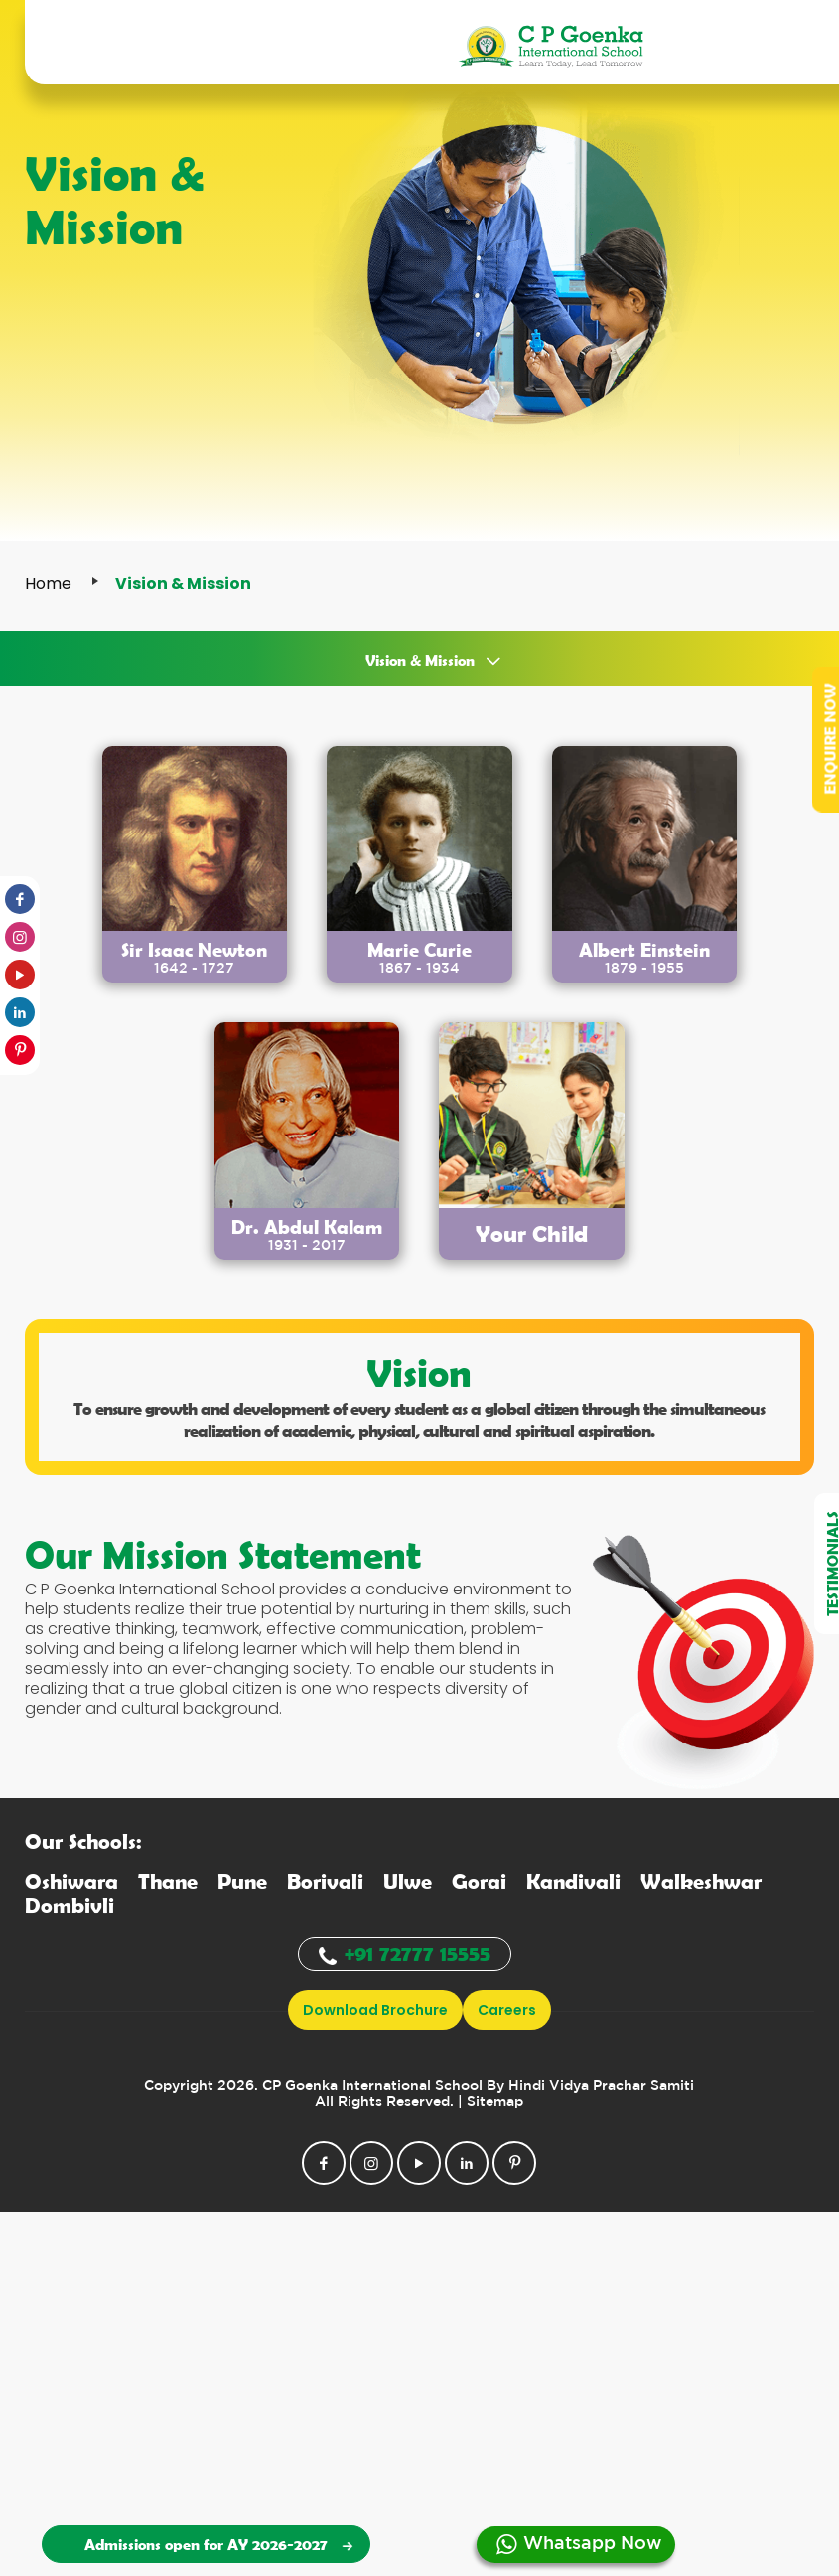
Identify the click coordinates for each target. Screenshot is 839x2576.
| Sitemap (490, 2102)
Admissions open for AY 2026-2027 (215, 2544)
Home (48, 583)
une (242, 1880)
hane (168, 1880)
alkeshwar (701, 1880)
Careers (507, 2010)
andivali (573, 1880)
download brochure (375, 2010)
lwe (407, 1880)
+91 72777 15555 (404, 1952)
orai (479, 1880)
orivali (325, 1880)
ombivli (69, 1905)
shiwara (71, 1880)
